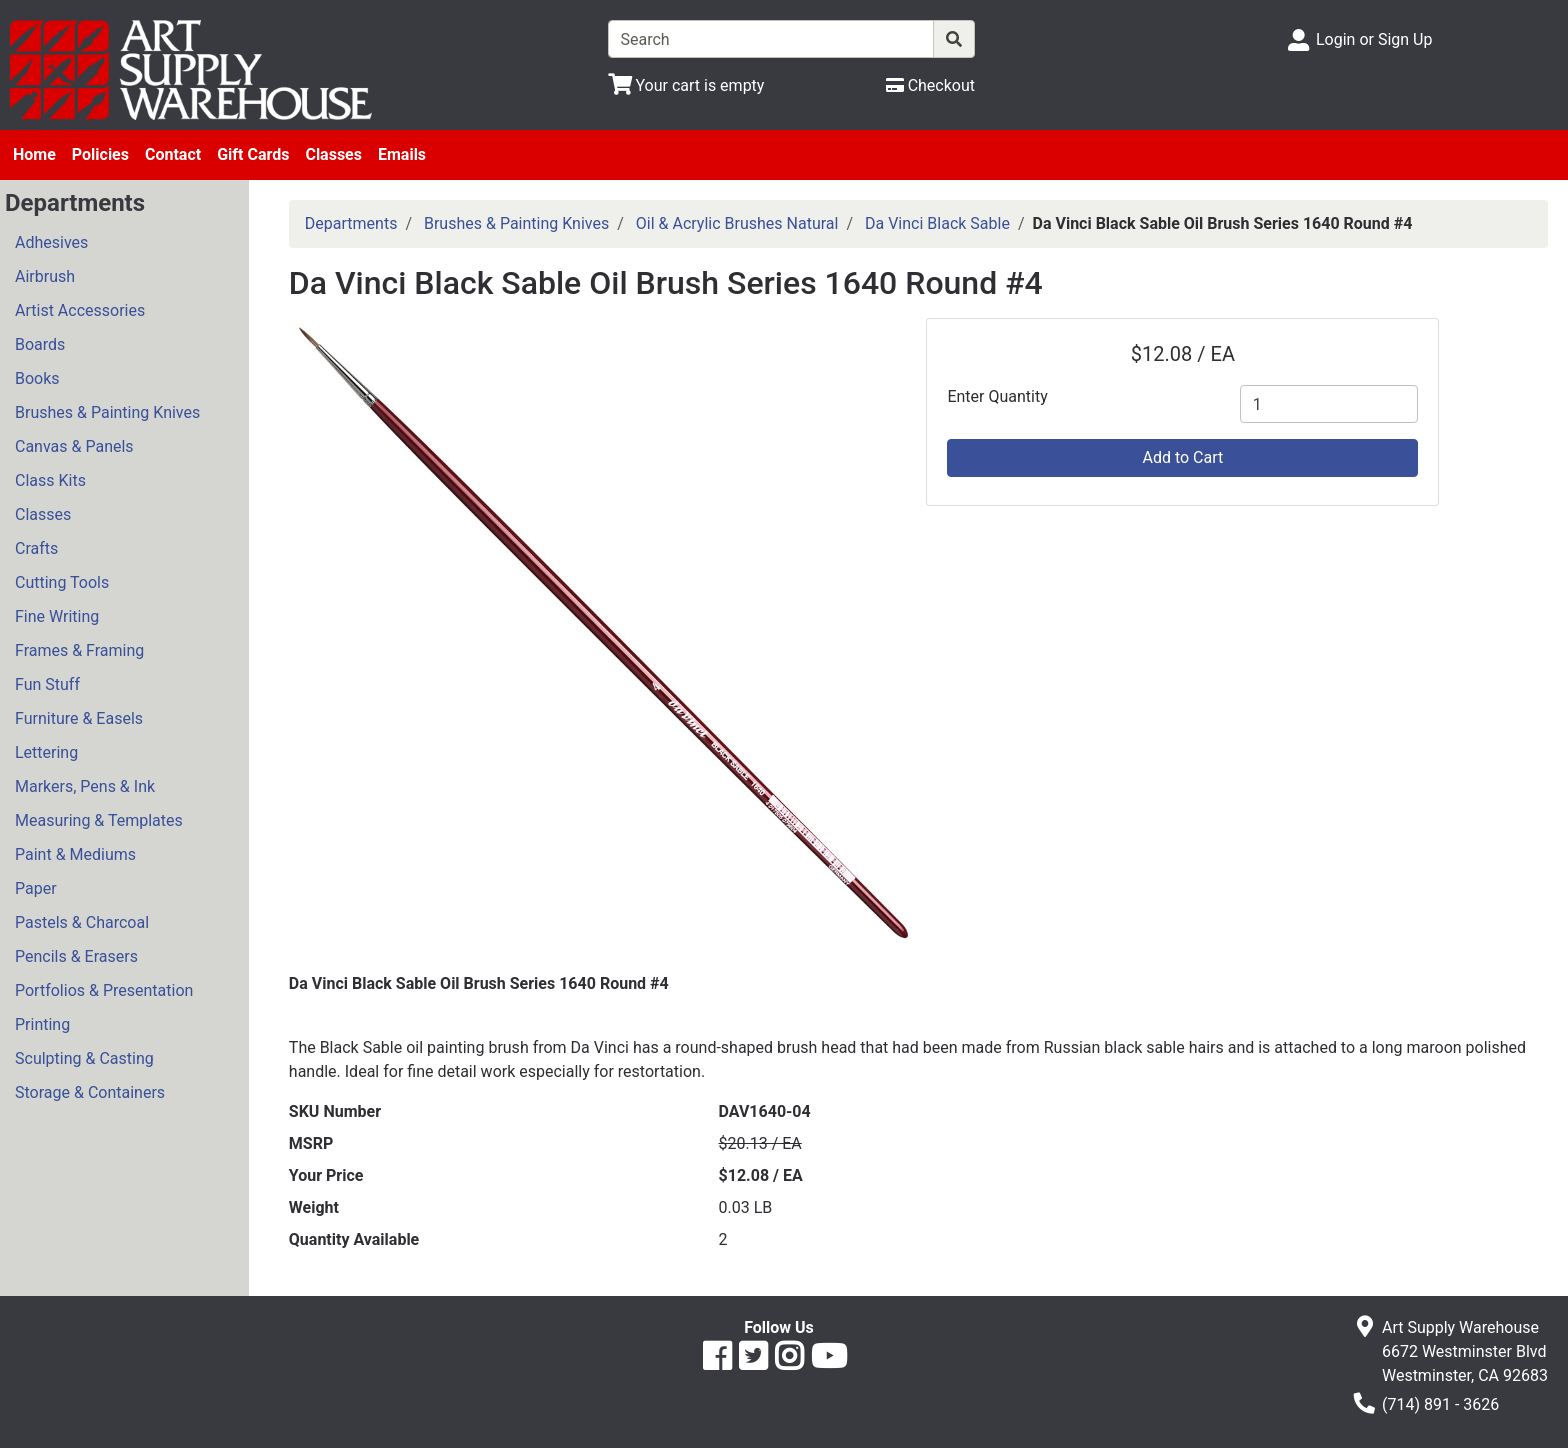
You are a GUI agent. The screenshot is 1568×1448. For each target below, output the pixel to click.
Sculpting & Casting (84, 1058)
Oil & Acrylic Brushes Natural (737, 223)
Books (37, 378)
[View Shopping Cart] (686, 85)
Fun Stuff (47, 684)
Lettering (46, 752)
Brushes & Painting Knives (107, 412)
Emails (402, 154)
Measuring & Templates (99, 820)
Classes (333, 154)
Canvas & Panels (74, 446)
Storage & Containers (90, 1092)
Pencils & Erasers (76, 956)
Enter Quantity (997, 396)
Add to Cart (1182, 457)
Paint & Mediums (75, 854)
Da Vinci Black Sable (937, 223)
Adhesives (51, 242)
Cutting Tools (62, 582)
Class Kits (50, 480)
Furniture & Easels (79, 718)
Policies (100, 154)
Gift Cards (253, 154)
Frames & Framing (79, 650)
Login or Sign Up (1374, 39)
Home (34, 154)
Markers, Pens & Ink (85, 786)
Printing (42, 1024)
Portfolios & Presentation (104, 990)
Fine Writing (57, 616)
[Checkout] (930, 85)
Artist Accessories (80, 310)
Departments (351, 223)
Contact (173, 154)
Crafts (36, 548)
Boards (40, 344)
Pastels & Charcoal (82, 922)
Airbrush (45, 276)
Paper (36, 888)
